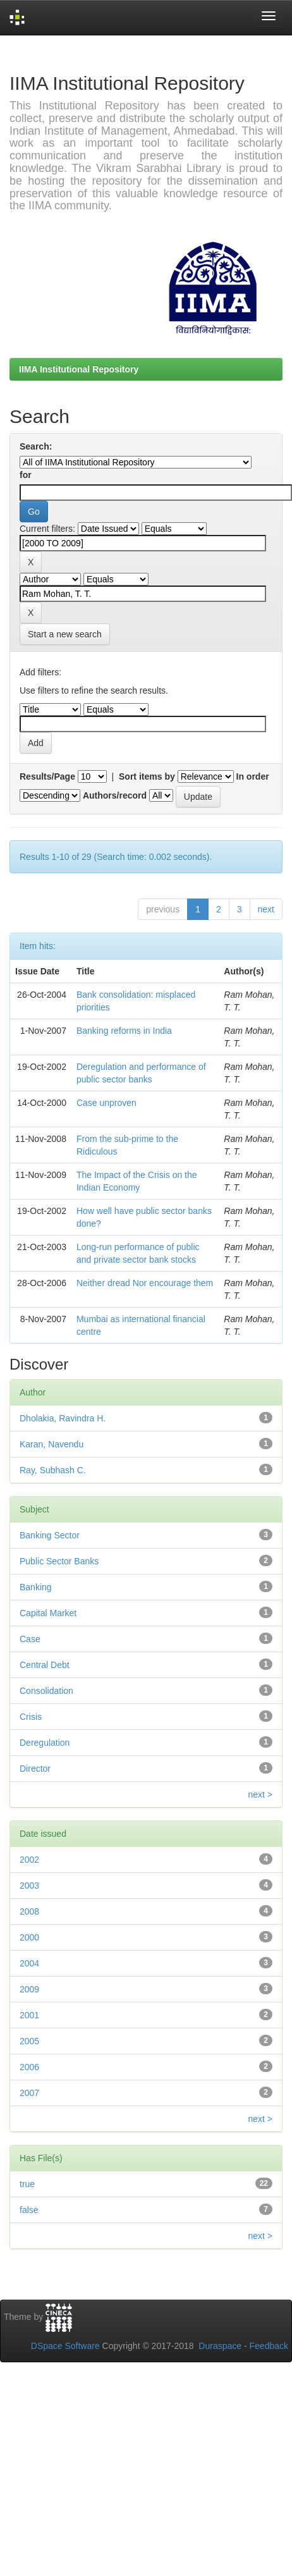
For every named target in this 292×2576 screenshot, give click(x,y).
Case (30, 1639)
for (26, 475)
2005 (29, 2041)
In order (252, 776)
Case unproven (106, 1103)
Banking (36, 1587)
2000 (29, 1937)
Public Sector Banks (59, 1561)
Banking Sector (50, 1535)
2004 (29, 1963)
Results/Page (47, 776)
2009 (29, 1989)
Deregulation (45, 1743)
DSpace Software (65, 2346)
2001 (29, 2015)
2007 (29, 2093)
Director (35, 1768)
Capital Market (48, 1613)
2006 (29, 2067)
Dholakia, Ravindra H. (63, 1418)
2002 (29, 1860)
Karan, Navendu (51, 1444)
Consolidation (46, 1691)
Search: (36, 446)
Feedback (269, 2346)
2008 (29, 1911)
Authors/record (115, 795)
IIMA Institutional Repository (78, 369)
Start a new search (65, 634)
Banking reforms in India (124, 1031)
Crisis (31, 1717)
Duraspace (219, 2346)
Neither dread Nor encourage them (144, 1283)
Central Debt (45, 1665)
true (27, 2184)
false (29, 2210)
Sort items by (147, 776)
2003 (29, 1885)
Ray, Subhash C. (53, 1470)
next (266, 909)
